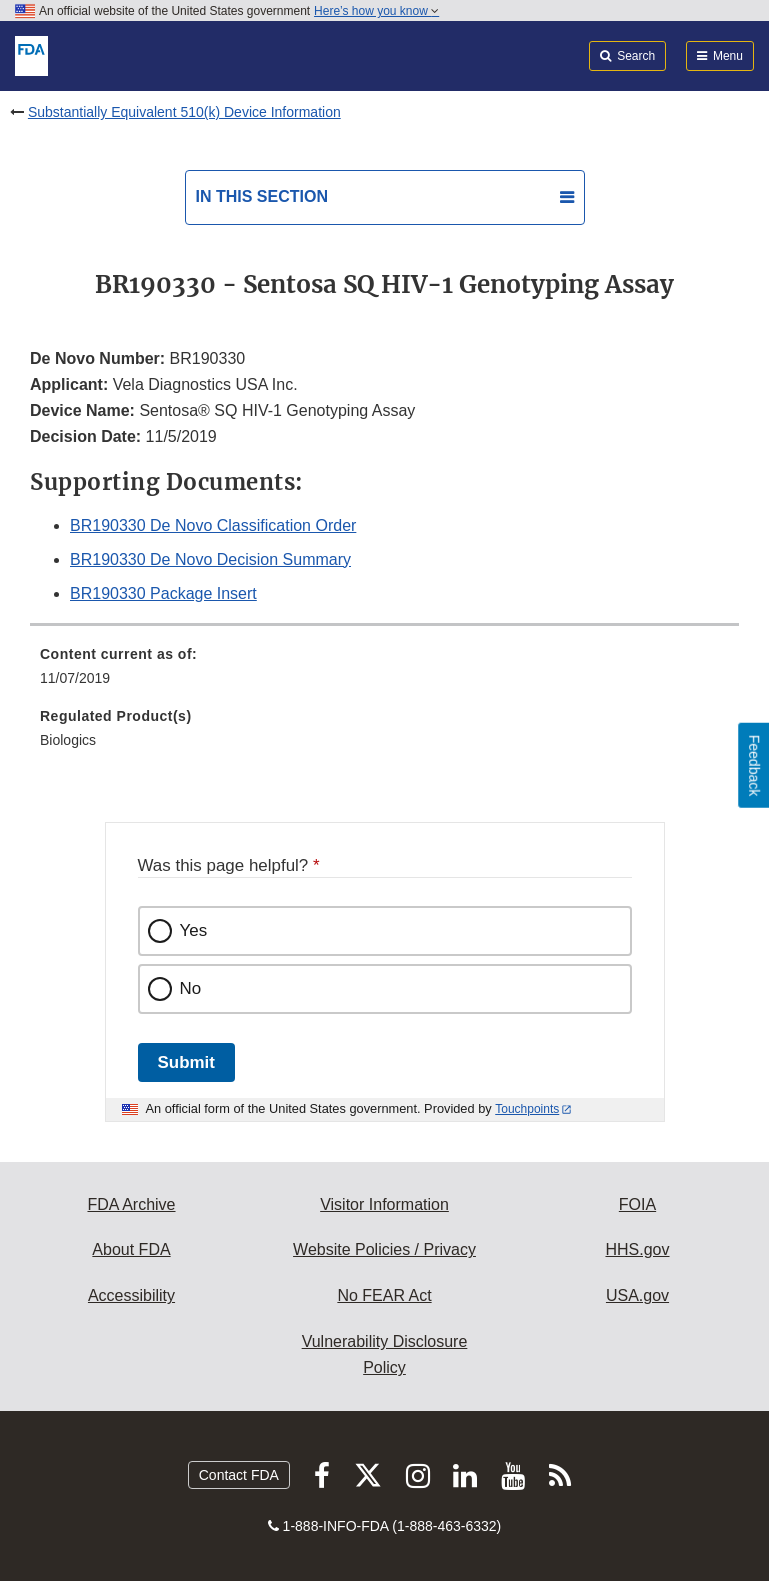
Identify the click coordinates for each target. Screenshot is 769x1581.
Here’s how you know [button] (376, 11)
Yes (194, 930)
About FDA (131, 1249)
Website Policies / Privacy (384, 1249)
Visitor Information (384, 1204)
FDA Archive (131, 1204)
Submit (186, 1062)
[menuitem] (384, 673)
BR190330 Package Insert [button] (163, 593)
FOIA (637, 1204)
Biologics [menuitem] (68, 740)
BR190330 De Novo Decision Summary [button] (210, 559)
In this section (262, 196)
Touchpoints (527, 1109)
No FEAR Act (384, 1295)
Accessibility (131, 1295)
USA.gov (637, 1295)
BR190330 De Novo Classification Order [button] (213, 525)
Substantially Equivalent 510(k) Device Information (184, 112)
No (191, 988)
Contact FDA (239, 1475)
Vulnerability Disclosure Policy (385, 1354)
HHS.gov (637, 1249)
